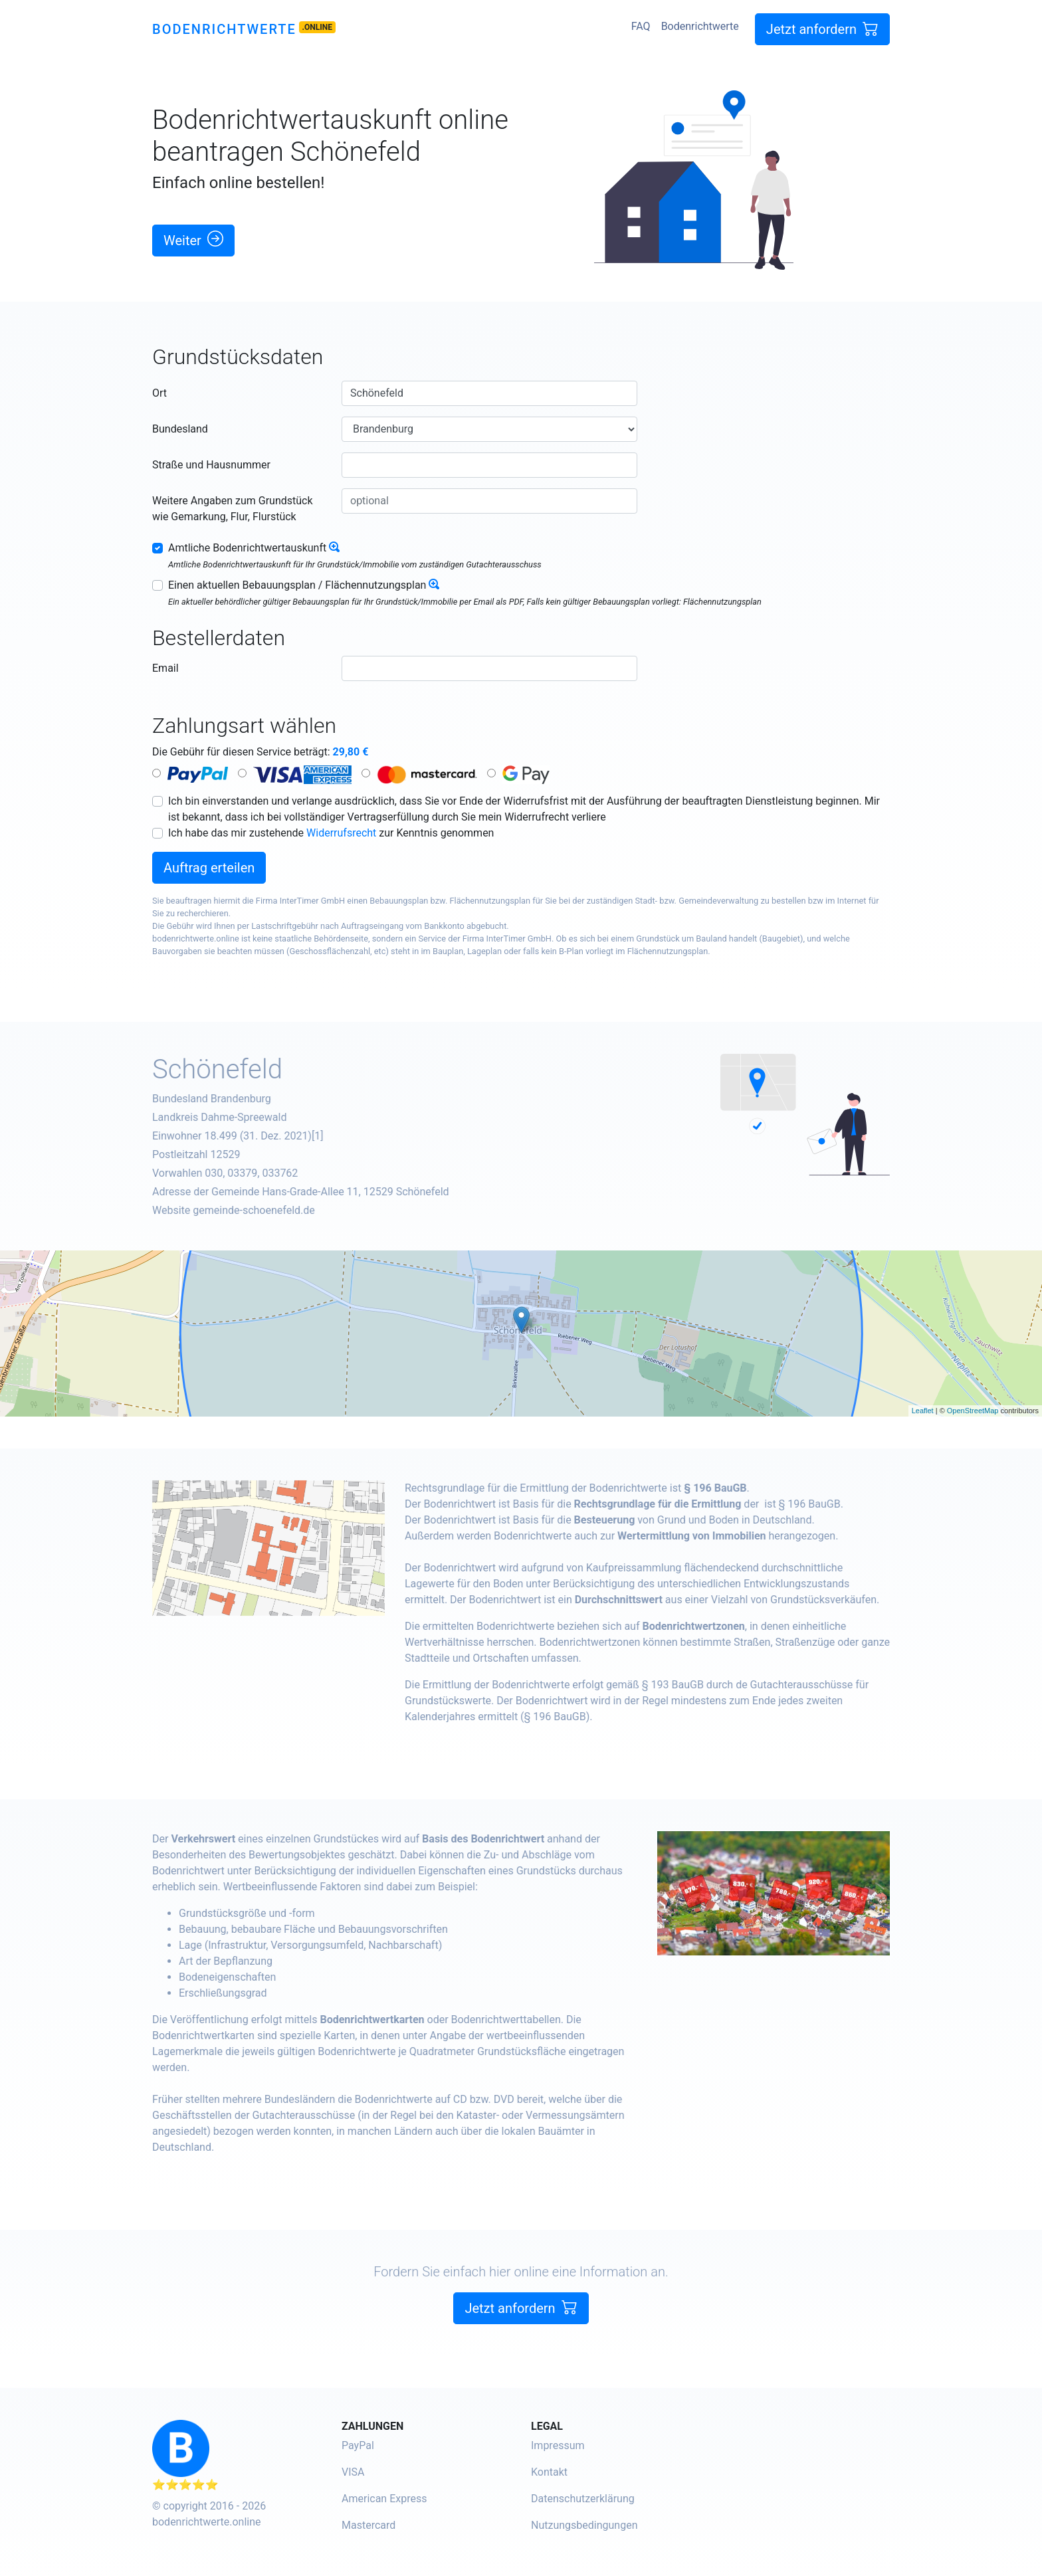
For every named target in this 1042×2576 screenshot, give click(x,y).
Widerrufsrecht (341, 833)
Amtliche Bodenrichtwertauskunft (247, 548)
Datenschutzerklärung (583, 2498)
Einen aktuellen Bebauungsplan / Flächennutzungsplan (297, 585)
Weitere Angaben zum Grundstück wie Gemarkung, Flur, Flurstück (232, 508)
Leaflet (923, 1411)
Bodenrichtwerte (224, 29)
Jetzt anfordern (822, 29)
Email (165, 668)
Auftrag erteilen (209, 868)
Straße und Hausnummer (211, 464)
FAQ (641, 26)
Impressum (558, 2445)
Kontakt (549, 2472)
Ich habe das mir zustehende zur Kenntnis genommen (331, 833)
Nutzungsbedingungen (584, 2525)
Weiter (193, 239)
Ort (159, 393)
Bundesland (180, 429)
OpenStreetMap (973, 1411)
